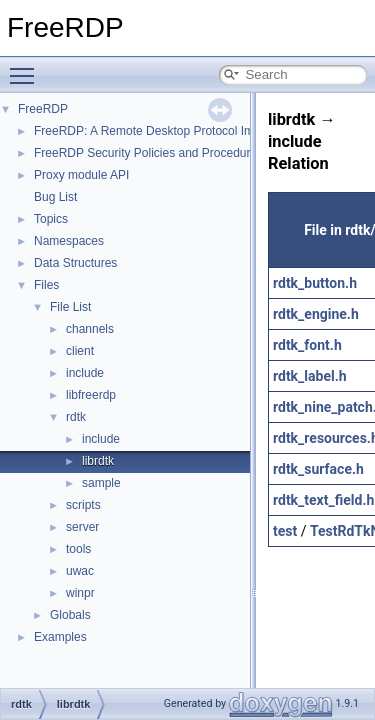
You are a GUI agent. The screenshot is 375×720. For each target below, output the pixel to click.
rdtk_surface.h (318, 469)
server (82, 527)
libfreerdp (91, 395)
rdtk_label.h (310, 376)
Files (46, 285)
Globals (70, 615)
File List (70, 307)
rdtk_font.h (307, 345)
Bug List (55, 197)
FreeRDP (43, 109)
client (80, 351)
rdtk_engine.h (316, 314)
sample (101, 483)
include (85, 373)
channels (90, 329)
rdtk (76, 417)
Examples (60, 637)
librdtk (98, 461)
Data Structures (75, 263)
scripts (83, 505)
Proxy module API (81, 175)
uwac (80, 571)
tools (78, 549)
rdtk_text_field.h (323, 500)
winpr (80, 593)
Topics (51, 219)
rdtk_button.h (315, 283)
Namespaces (69, 241)
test (285, 531)
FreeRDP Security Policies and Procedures (148, 153)
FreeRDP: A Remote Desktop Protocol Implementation (178, 131)
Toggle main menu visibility (27, 67)
